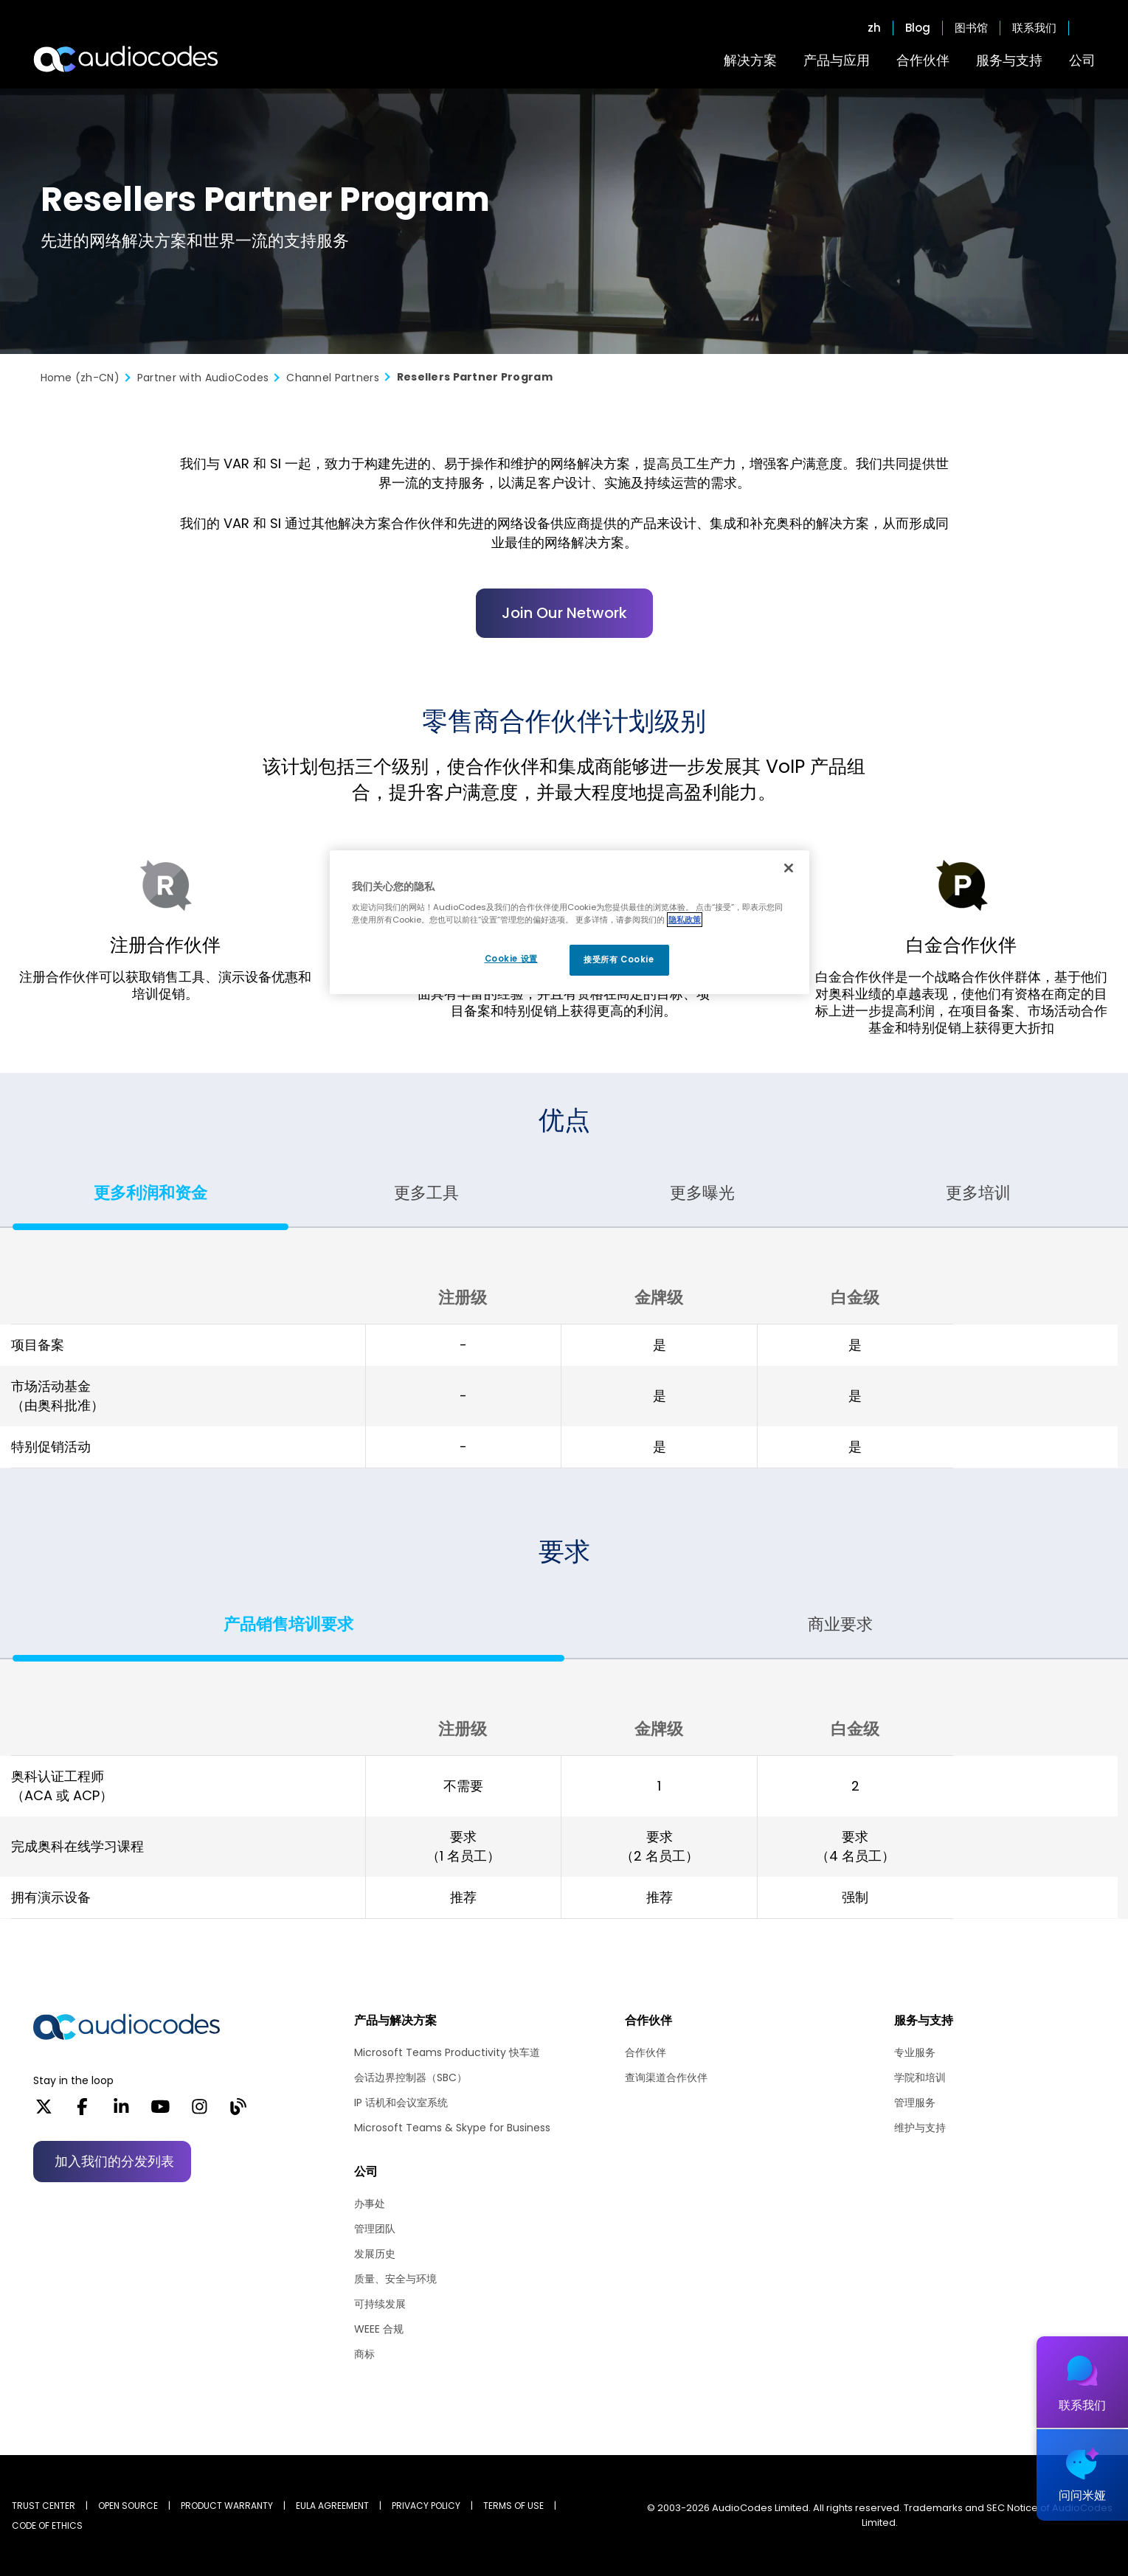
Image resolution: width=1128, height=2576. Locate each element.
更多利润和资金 (150, 1192)
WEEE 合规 (379, 2329)
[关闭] (788, 868)
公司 (1082, 60)
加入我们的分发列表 (114, 2161)
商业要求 (840, 1624)
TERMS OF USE (513, 2505)
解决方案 (750, 60)
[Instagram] (199, 2111)
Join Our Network (564, 613)
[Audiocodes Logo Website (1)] (126, 59)
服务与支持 (1009, 60)
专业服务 (914, 2052)
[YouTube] (160, 2111)
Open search (1088, 28)
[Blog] (238, 2111)
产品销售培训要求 (288, 1624)
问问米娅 (1082, 2495)
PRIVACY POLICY (426, 2505)
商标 (364, 2354)
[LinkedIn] (121, 2111)
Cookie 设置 (511, 959)
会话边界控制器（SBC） (410, 2077)
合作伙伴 (922, 60)
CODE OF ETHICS (47, 2525)
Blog (917, 28)
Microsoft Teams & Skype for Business (452, 2127)
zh (874, 28)
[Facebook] (82, 2111)
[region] (569, 922)
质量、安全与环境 (395, 2278)
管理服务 (914, 2102)
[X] (44, 2111)
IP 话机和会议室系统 (401, 2102)
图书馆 (971, 28)
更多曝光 (702, 1192)
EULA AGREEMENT (332, 2505)
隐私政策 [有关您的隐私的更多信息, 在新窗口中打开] (684, 920)
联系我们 (1034, 28)
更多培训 (978, 1192)
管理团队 (374, 2228)
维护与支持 (920, 2127)
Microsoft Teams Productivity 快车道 (447, 2052)
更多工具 (426, 1192)
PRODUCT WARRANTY (227, 2505)
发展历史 (374, 2253)
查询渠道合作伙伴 (666, 2077)
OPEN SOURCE (128, 2505)
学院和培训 (920, 2077)
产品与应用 (836, 60)
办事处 (369, 2203)
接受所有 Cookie (619, 959)
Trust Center (43, 2505)
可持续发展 (380, 2303)
